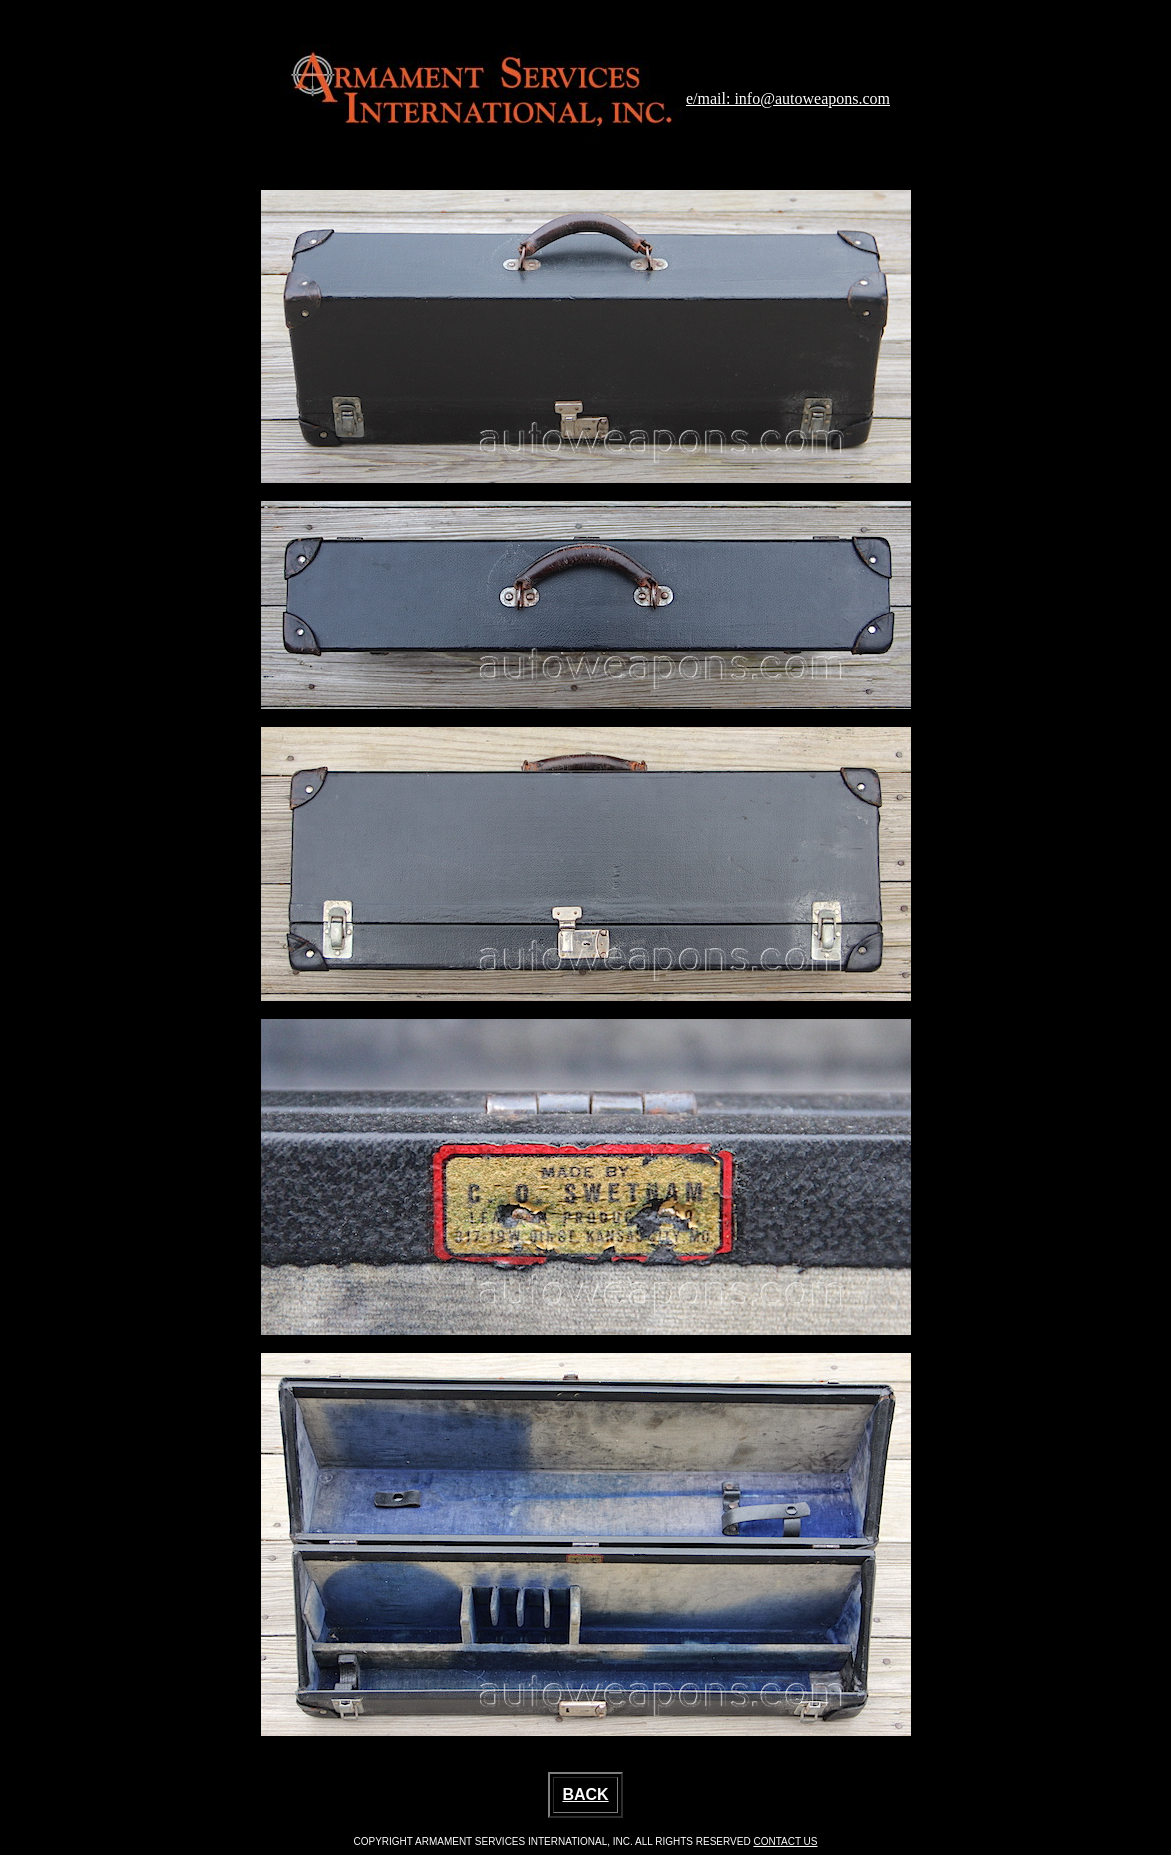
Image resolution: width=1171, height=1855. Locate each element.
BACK (585, 1794)
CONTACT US (785, 1841)
